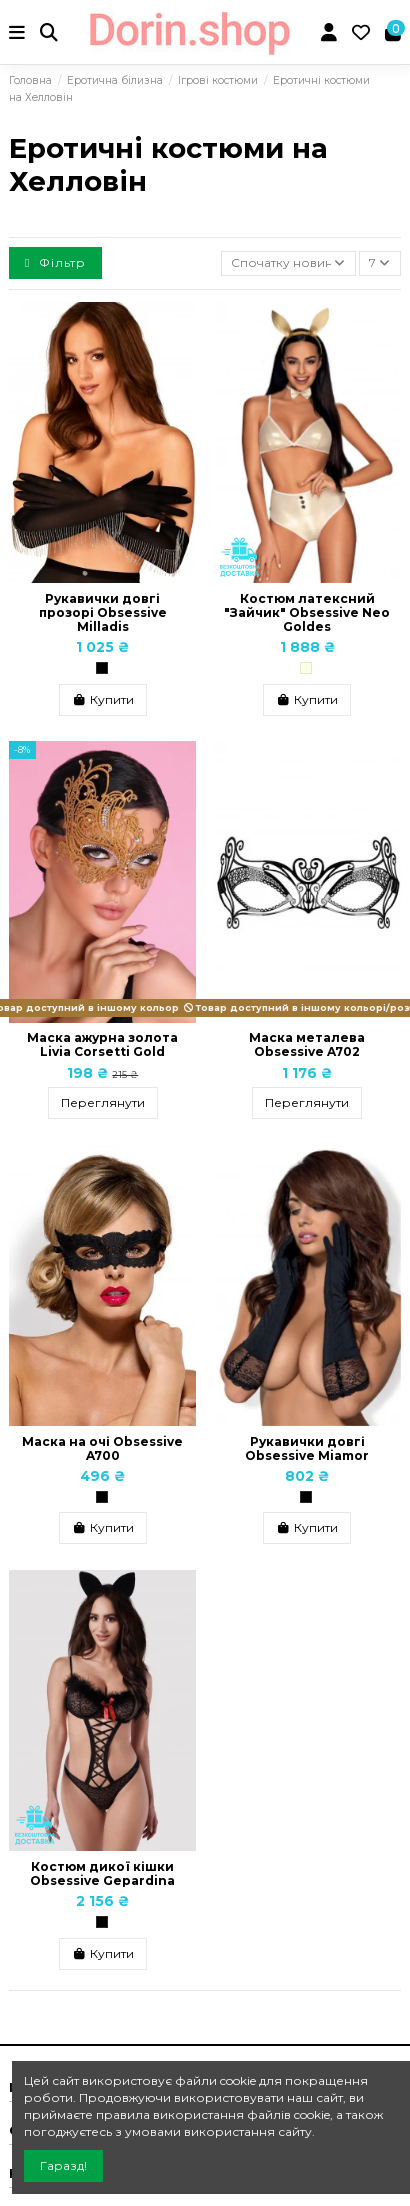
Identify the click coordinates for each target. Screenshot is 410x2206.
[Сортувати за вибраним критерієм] (288, 263)
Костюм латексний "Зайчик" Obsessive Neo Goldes (307, 613)
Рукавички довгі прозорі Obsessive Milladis (103, 613)
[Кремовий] (306, 668)
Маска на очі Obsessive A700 (102, 1448)
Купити (103, 699)
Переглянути (103, 1102)
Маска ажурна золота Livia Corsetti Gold (102, 1044)
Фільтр (55, 262)
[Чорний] (102, 668)
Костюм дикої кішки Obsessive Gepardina (102, 1873)
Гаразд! (63, 2165)
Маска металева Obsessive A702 (307, 1044)
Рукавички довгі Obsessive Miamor (307, 1448)
